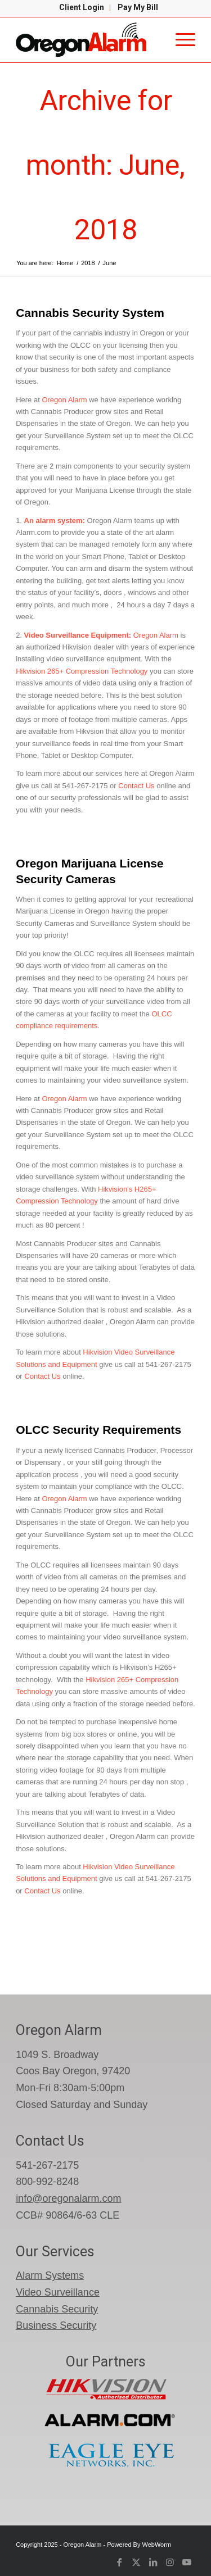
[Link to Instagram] (169, 2562)
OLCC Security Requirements (98, 1429)
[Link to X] (136, 2562)
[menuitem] (81, 7)
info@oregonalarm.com (68, 2198)
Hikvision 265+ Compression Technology (83, 671)
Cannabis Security (57, 2309)
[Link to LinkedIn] (153, 2562)
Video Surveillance (58, 2292)
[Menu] (179, 39)
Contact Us (135, 786)
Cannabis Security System (90, 312)
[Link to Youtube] (186, 2562)
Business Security (56, 2325)
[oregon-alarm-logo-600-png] (87, 39)
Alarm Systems (50, 2275)
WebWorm (157, 2544)
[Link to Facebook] (119, 2562)
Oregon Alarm (64, 400)
